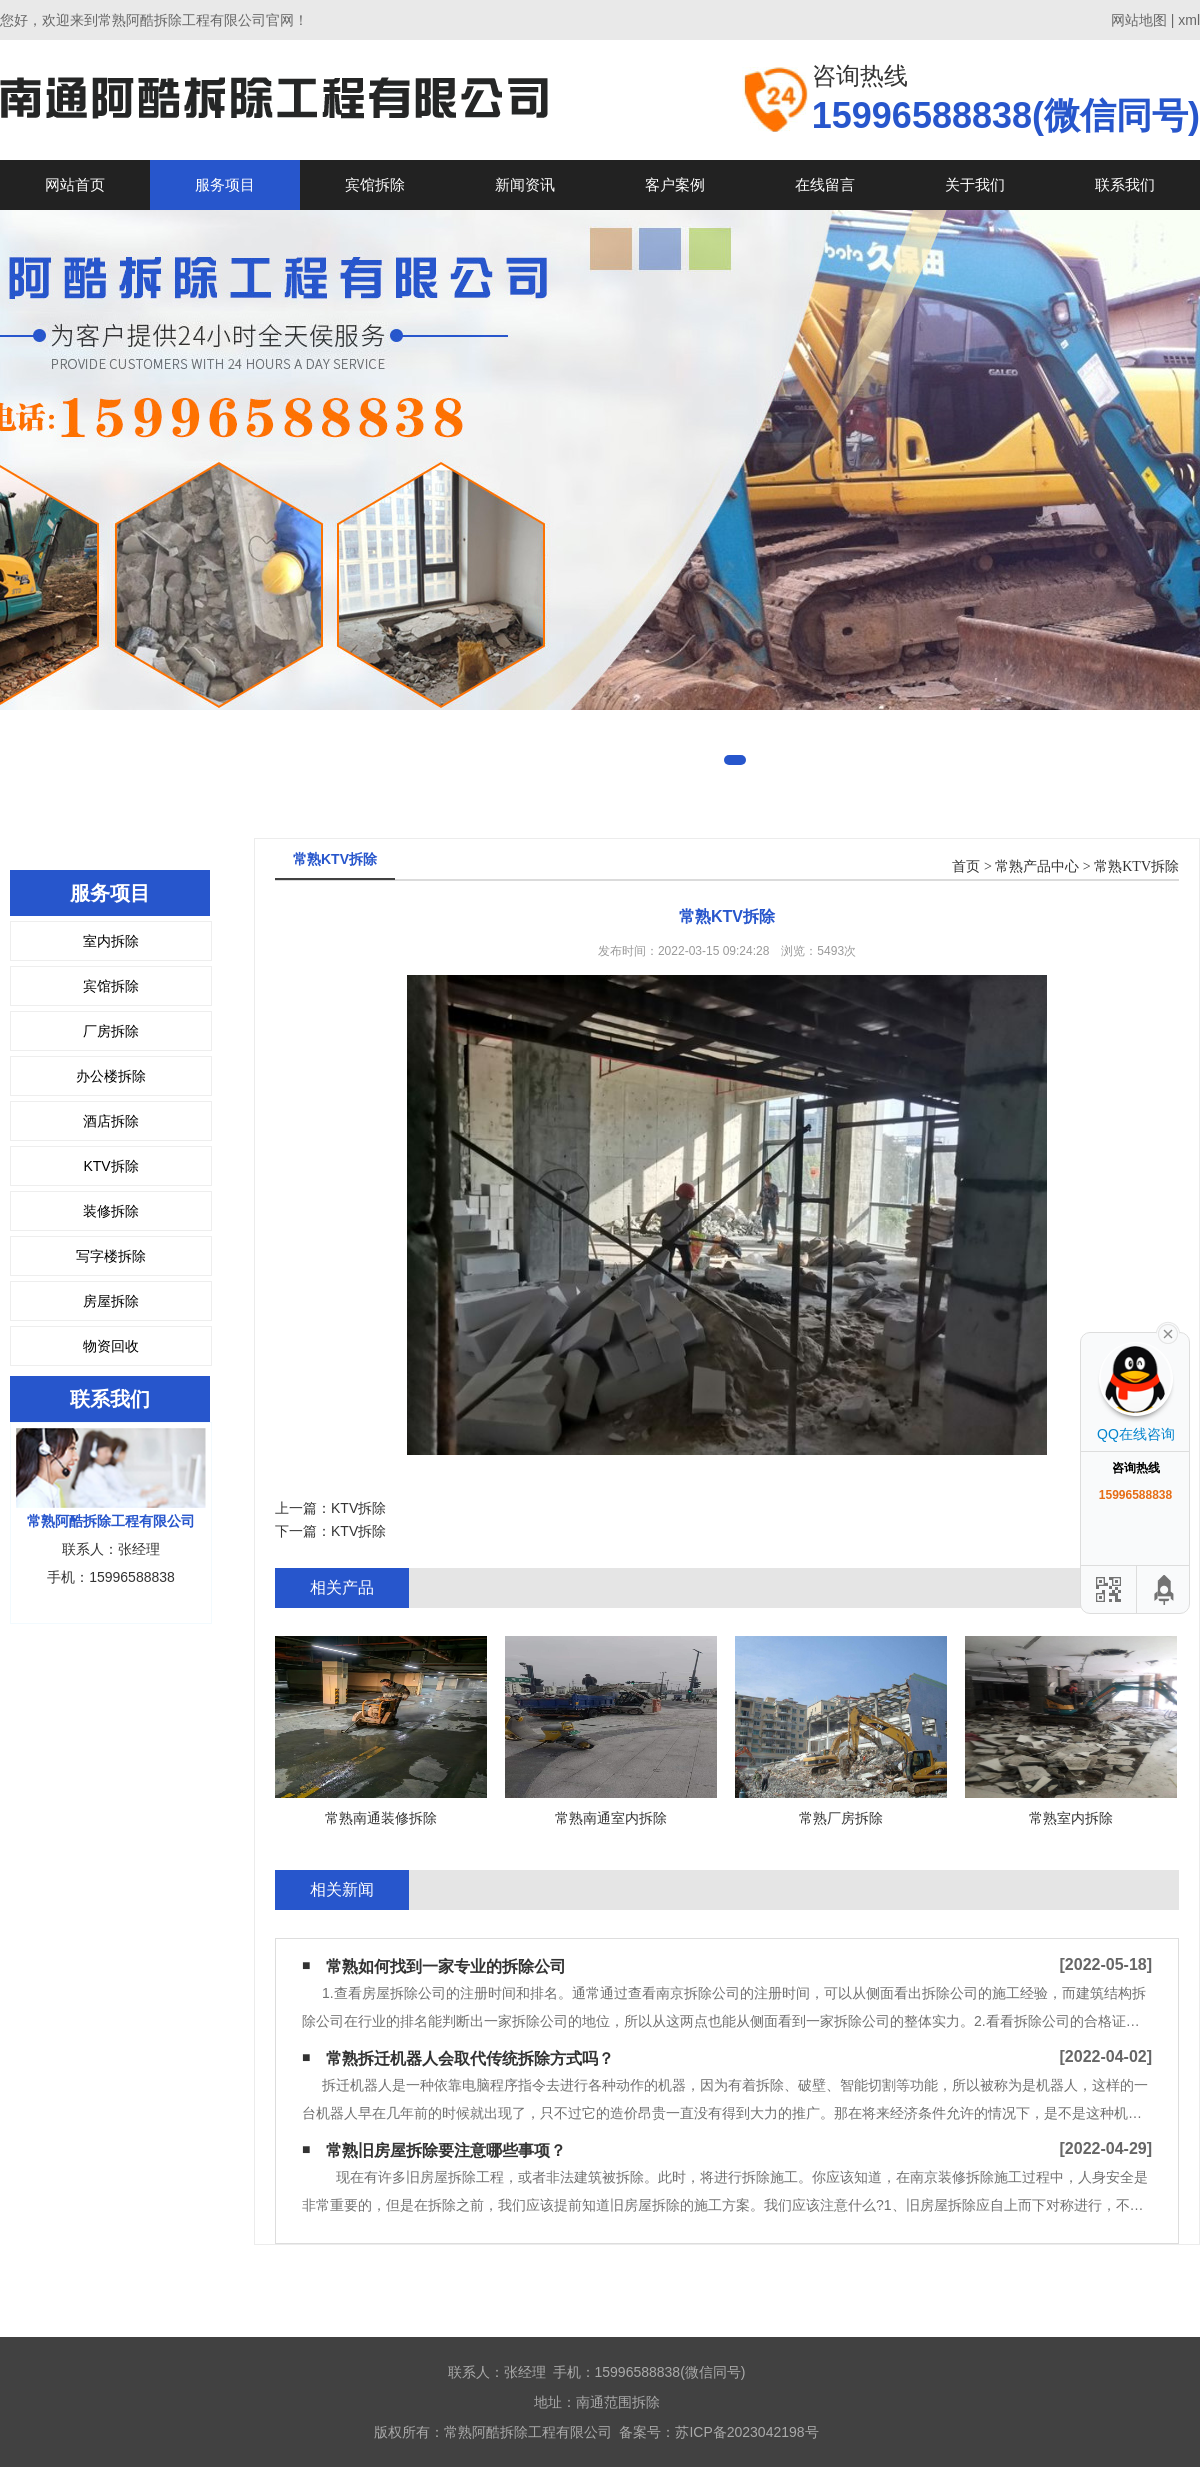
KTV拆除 (110, 1166)
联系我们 (1125, 184)
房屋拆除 (111, 1301)
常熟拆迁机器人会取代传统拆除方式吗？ (470, 2058)
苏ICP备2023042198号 (746, 2432)
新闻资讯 (525, 184)
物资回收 (111, 1346)
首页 (966, 866)
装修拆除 (111, 1211)
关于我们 (975, 184)
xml (1189, 20)
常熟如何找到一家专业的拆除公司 (446, 1966)
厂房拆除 (111, 1031)
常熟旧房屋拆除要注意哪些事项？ (446, 2150)
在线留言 (825, 184)
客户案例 (675, 184)
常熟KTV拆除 (1136, 866)
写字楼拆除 (111, 1256)
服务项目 (225, 184)
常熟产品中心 (1037, 866)
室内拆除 (111, 941)
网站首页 (75, 184)
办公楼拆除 (111, 1076)
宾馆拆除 (375, 184)
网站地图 (1139, 20)
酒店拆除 (111, 1121)
